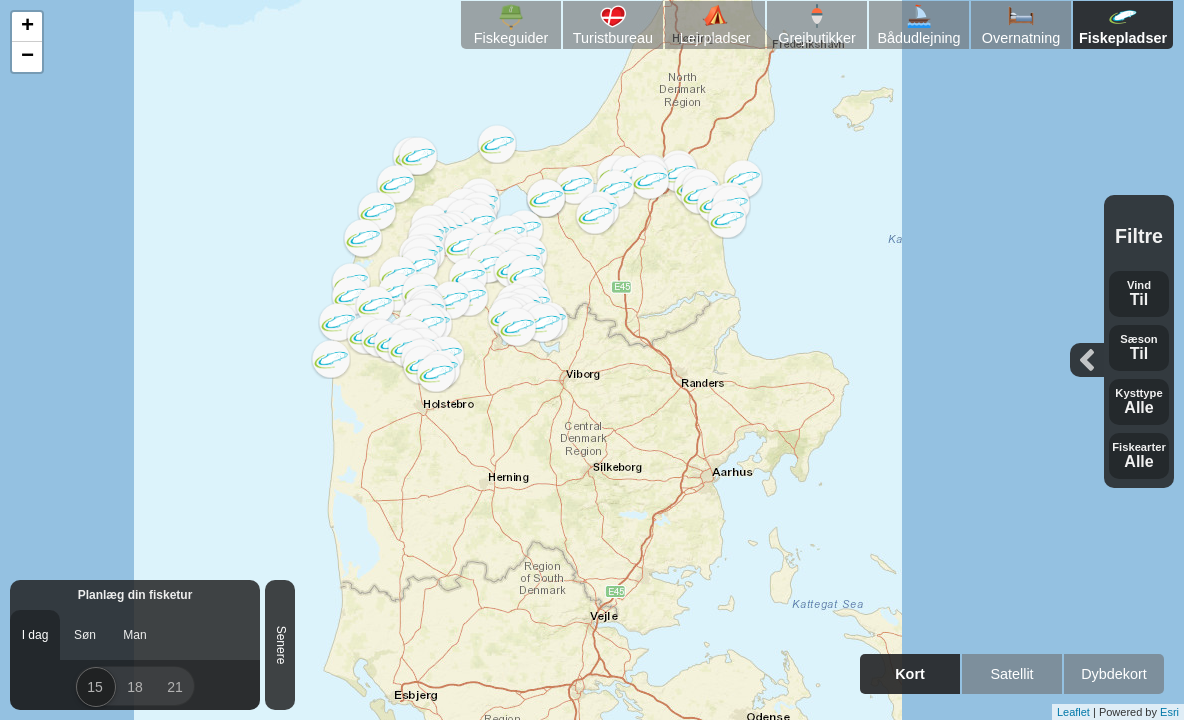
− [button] (27, 57)
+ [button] (27, 27)
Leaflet (1073, 712)
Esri (1169, 712)
